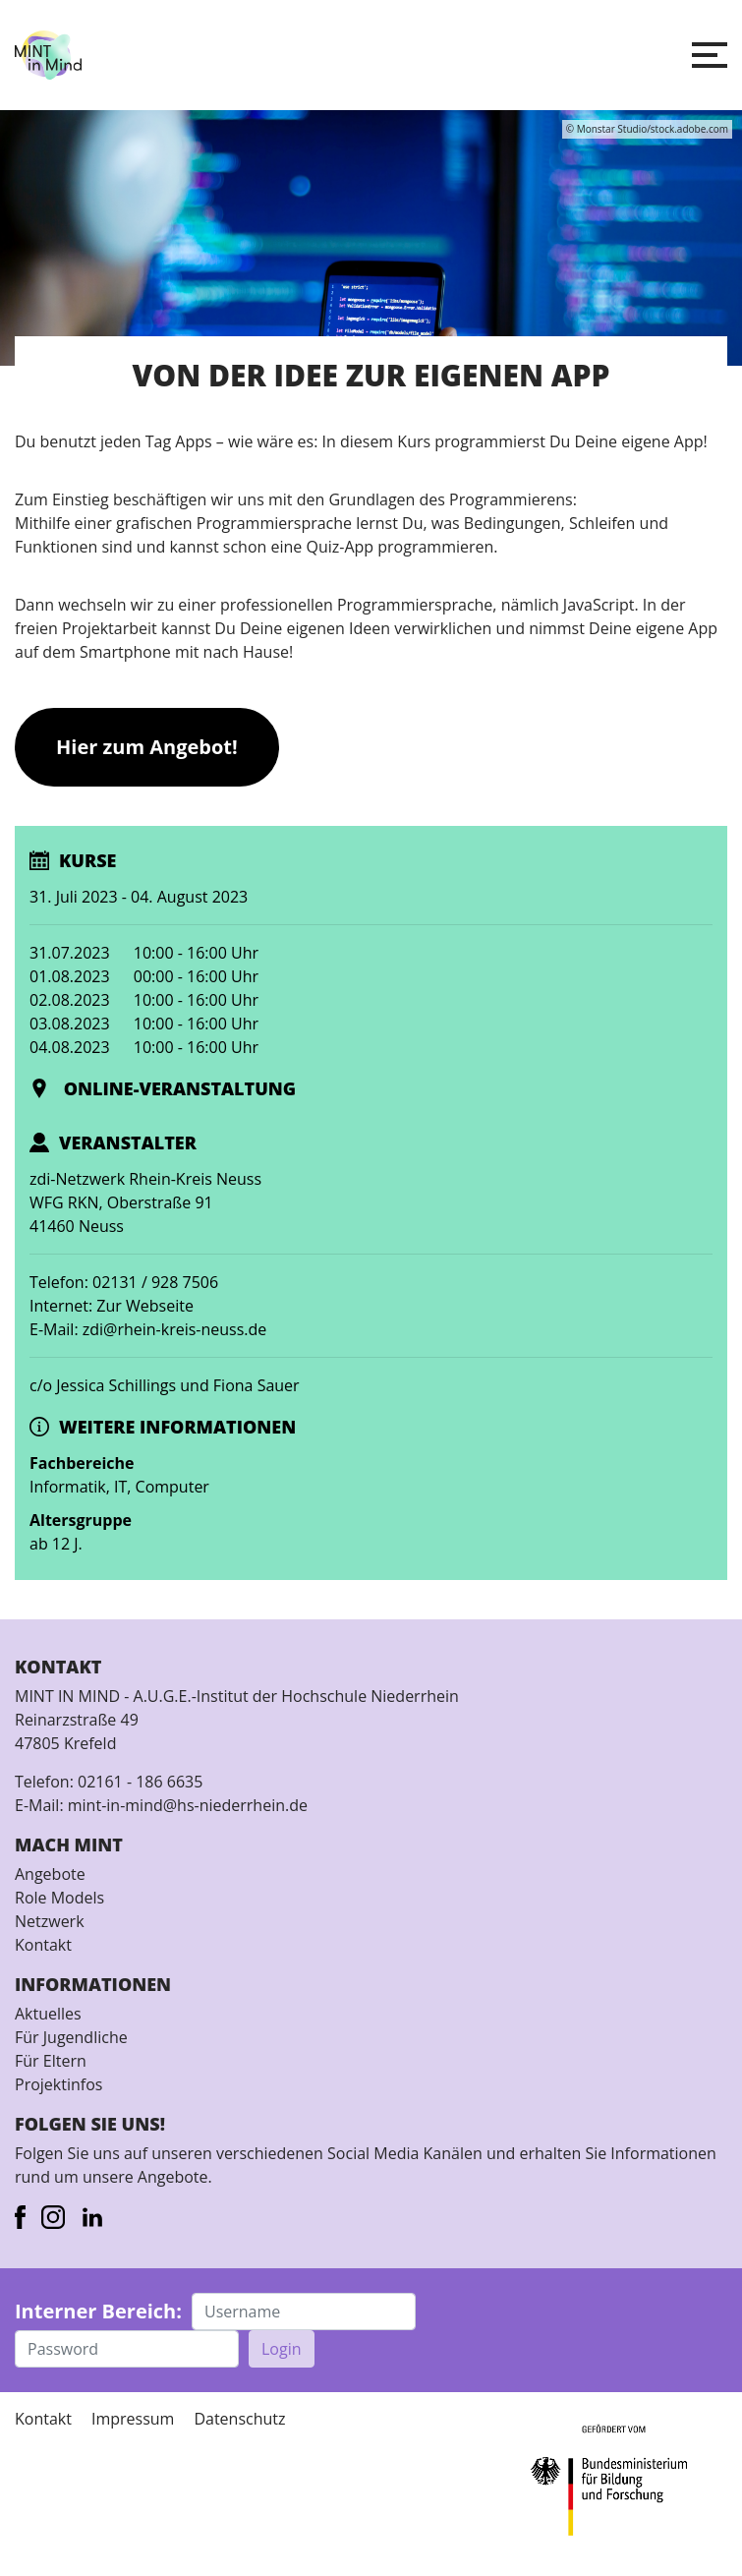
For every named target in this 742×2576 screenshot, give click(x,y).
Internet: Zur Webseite (111, 1306)
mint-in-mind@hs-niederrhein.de (188, 1805)
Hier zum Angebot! (147, 746)
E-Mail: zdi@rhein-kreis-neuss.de (147, 1329)
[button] (709, 55)
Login (281, 2349)
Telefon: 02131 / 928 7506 (123, 1282)
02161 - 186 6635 (140, 1781)
